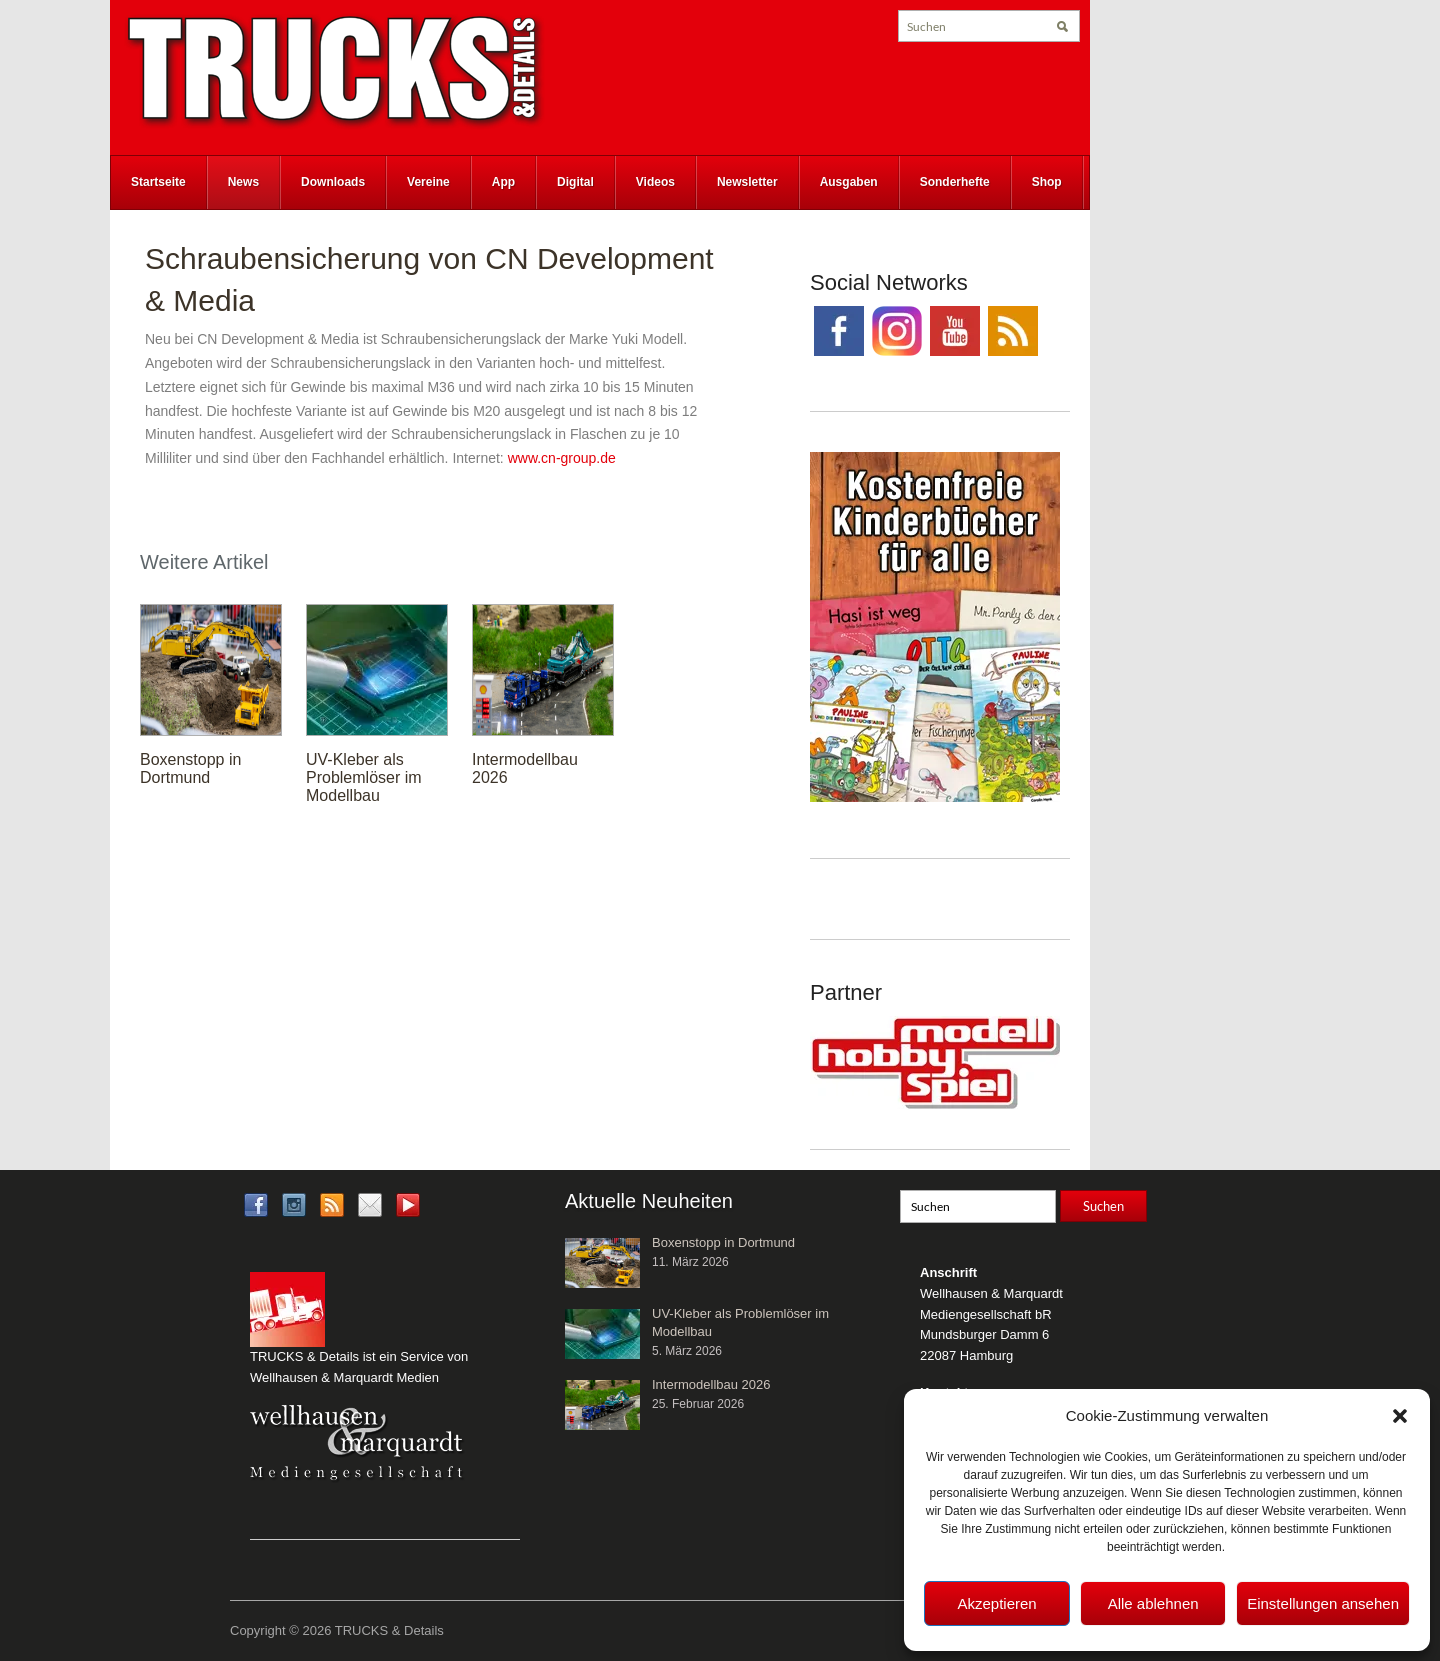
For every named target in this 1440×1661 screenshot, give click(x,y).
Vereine (428, 182)
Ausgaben (849, 182)
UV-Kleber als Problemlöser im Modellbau (364, 777)
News (243, 182)
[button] (1400, 1416)
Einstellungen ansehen (1323, 1603)
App (503, 182)
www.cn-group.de (562, 458)
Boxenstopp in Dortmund (190, 768)
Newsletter (747, 182)
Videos (655, 182)
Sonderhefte (955, 182)
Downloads (333, 182)
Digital (575, 182)
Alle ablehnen (1153, 1603)
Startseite (158, 182)
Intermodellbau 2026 (711, 1384)
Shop (1047, 182)
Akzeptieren (996, 1603)
